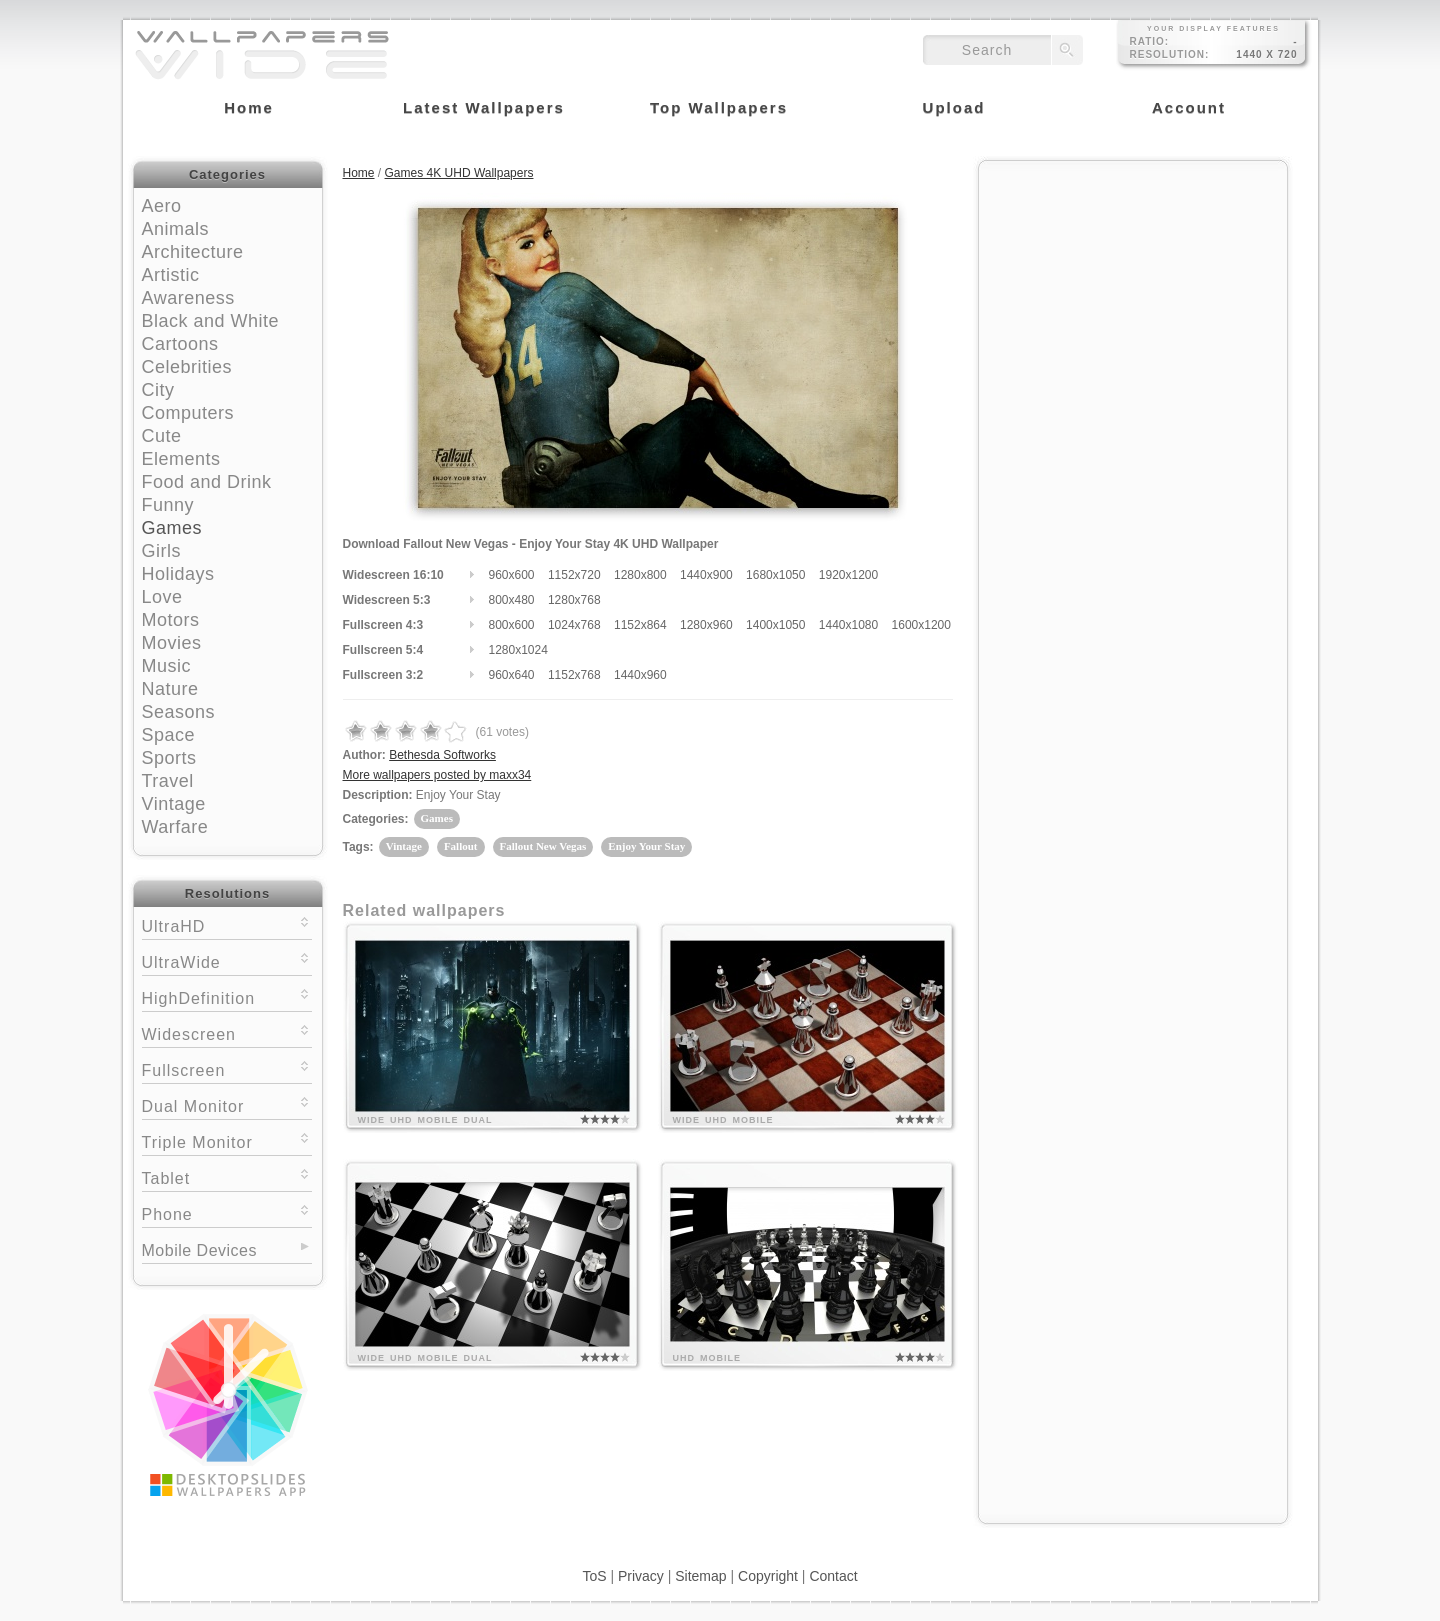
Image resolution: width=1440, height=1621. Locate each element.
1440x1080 (848, 625)
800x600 (512, 625)
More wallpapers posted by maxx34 (437, 775)
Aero (162, 206)
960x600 (512, 575)
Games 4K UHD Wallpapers (459, 173)
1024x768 (574, 625)
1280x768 (574, 600)
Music (167, 666)
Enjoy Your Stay (646, 846)
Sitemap (700, 1576)
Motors (171, 620)
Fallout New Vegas (543, 846)
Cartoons (180, 344)
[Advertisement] (1133, 297)
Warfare (175, 827)
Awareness (188, 298)
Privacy (641, 1576)
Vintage (174, 804)
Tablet (227, 1176)
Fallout (461, 846)
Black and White (211, 321)
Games (172, 528)
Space (169, 735)
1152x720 (574, 575)
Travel (168, 781)
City (158, 390)
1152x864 (640, 625)
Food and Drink (207, 482)
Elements (181, 459)
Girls (162, 551)
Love (162, 597)
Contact (833, 1576)
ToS (594, 1576)
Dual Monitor (227, 1104)
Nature (170, 689)
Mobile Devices (199, 1250)
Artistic (171, 275)
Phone (227, 1212)
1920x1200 (848, 575)
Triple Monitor (227, 1140)
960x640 (512, 675)
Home (359, 173)
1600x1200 (921, 625)
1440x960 (640, 675)
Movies (172, 643)
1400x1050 (775, 625)
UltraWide (227, 960)
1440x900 (706, 575)
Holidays (178, 574)
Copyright (768, 1576)
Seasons (179, 712)
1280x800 (640, 575)
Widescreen (227, 1032)
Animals (176, 229)
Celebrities (187, 367)
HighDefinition (227, 996)
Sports (169, 758)
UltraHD (227, 924)
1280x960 (706, 625)
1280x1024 (518, 650)
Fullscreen (227, 1068)
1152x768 (574, 675)
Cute (162, 436)
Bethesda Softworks (442, 755)
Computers (188, 413)
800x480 (512, 600)
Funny (168, 505)
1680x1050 (775, 575)
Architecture (193, 252)
